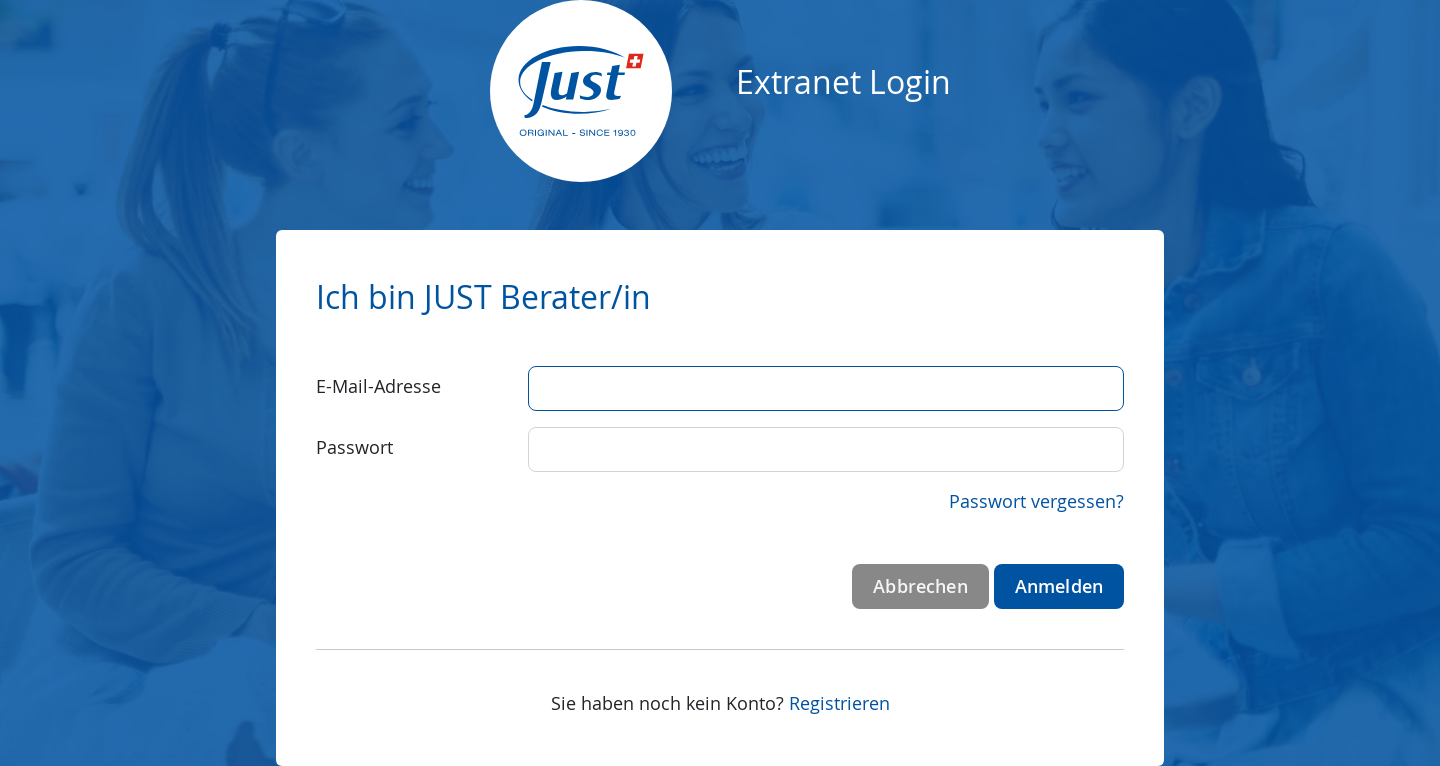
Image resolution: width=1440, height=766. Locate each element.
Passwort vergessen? (1036, 501)
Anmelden (1059, 586)
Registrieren (839, 703)
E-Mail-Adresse (378, 386)
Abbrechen (920, 586)
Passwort (354, 447)
